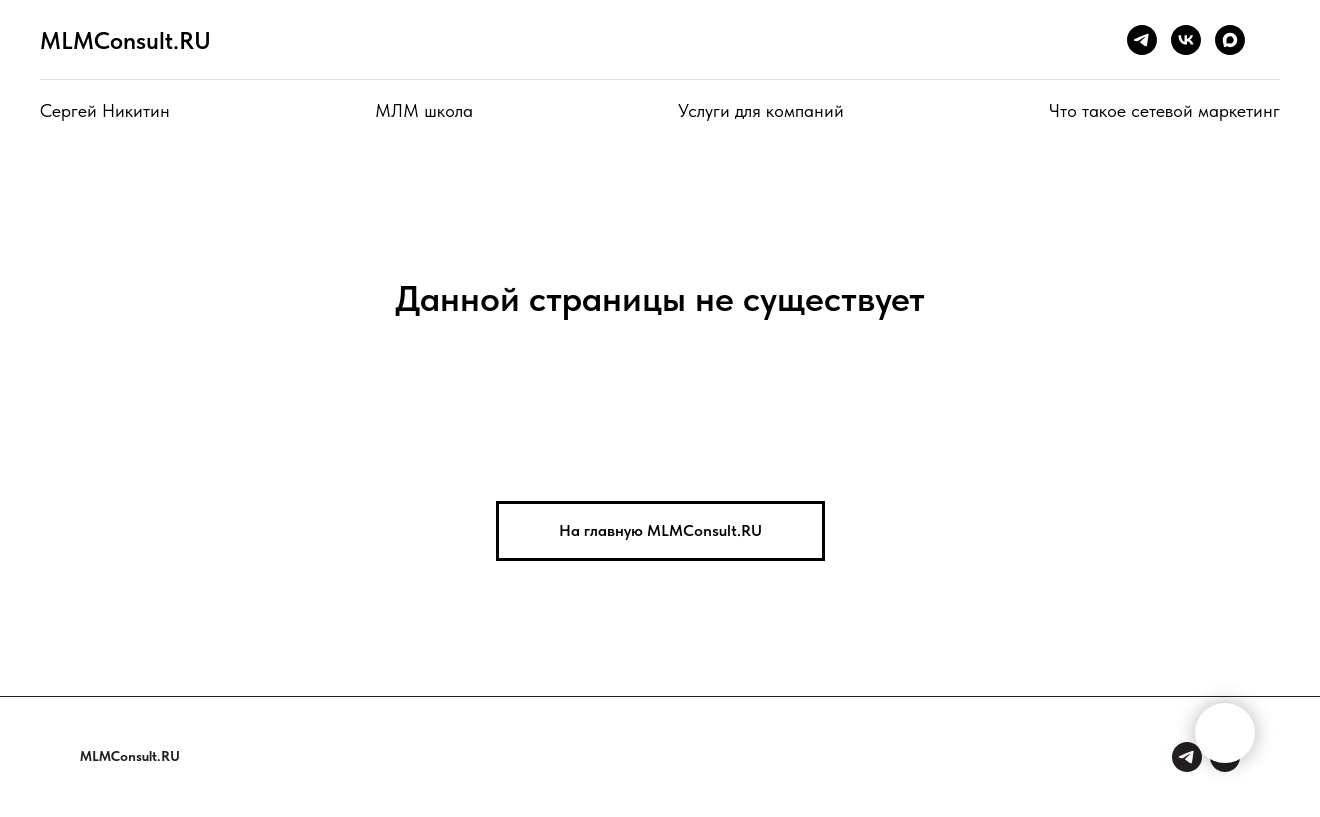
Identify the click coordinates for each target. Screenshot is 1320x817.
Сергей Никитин (105, 110)
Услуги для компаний (761, 110)
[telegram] (1142, 40)
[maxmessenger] (1230, 40)
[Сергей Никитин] (1187, 757)
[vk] (1186, 40)
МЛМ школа (424, 110)
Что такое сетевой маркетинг (1164, 110)
